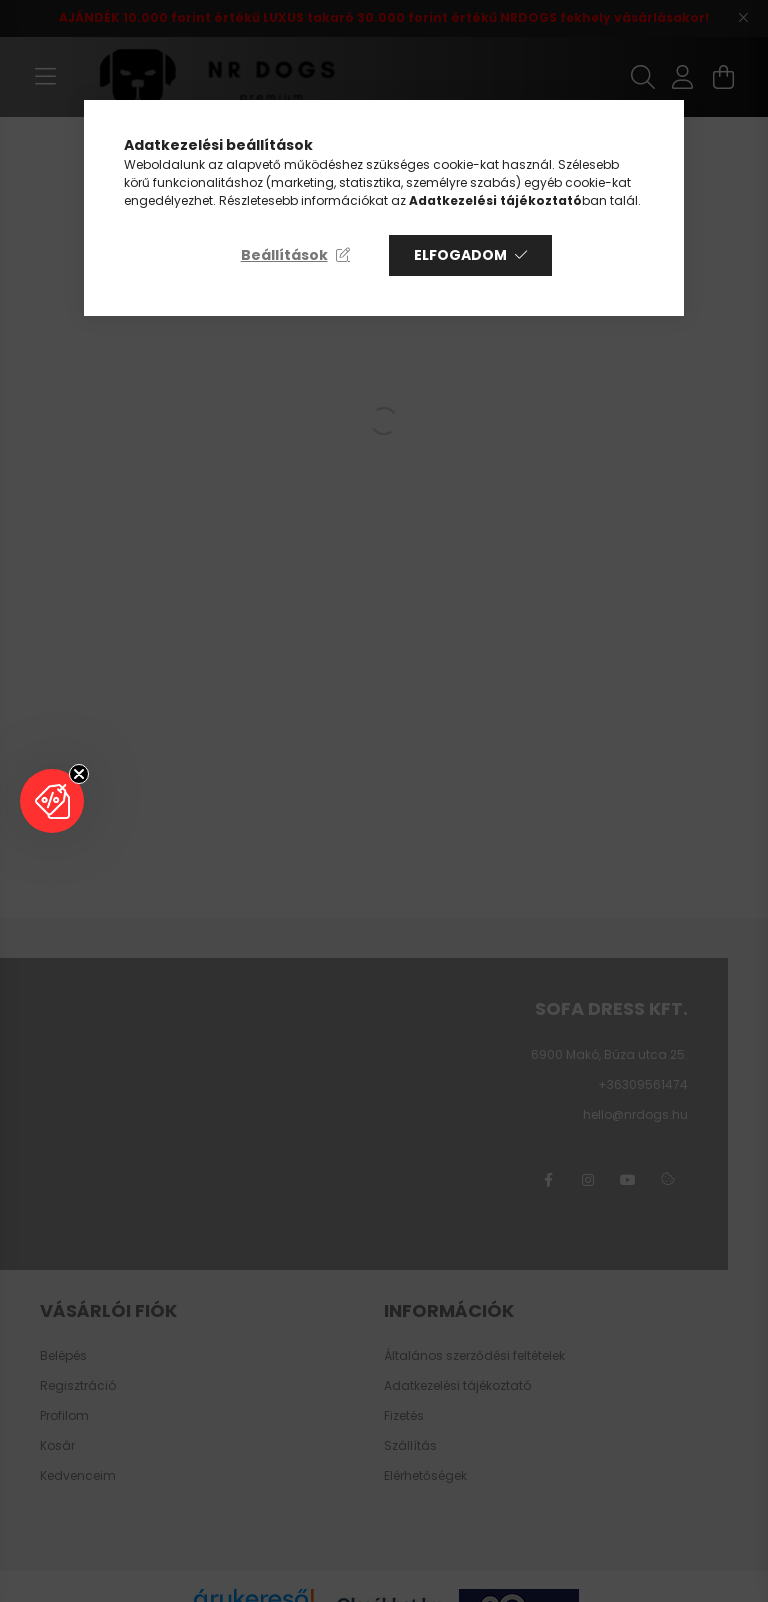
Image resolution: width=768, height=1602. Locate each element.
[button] (52, 801)
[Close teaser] (79, 774)
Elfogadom (460, 255)
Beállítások (284, 255)
